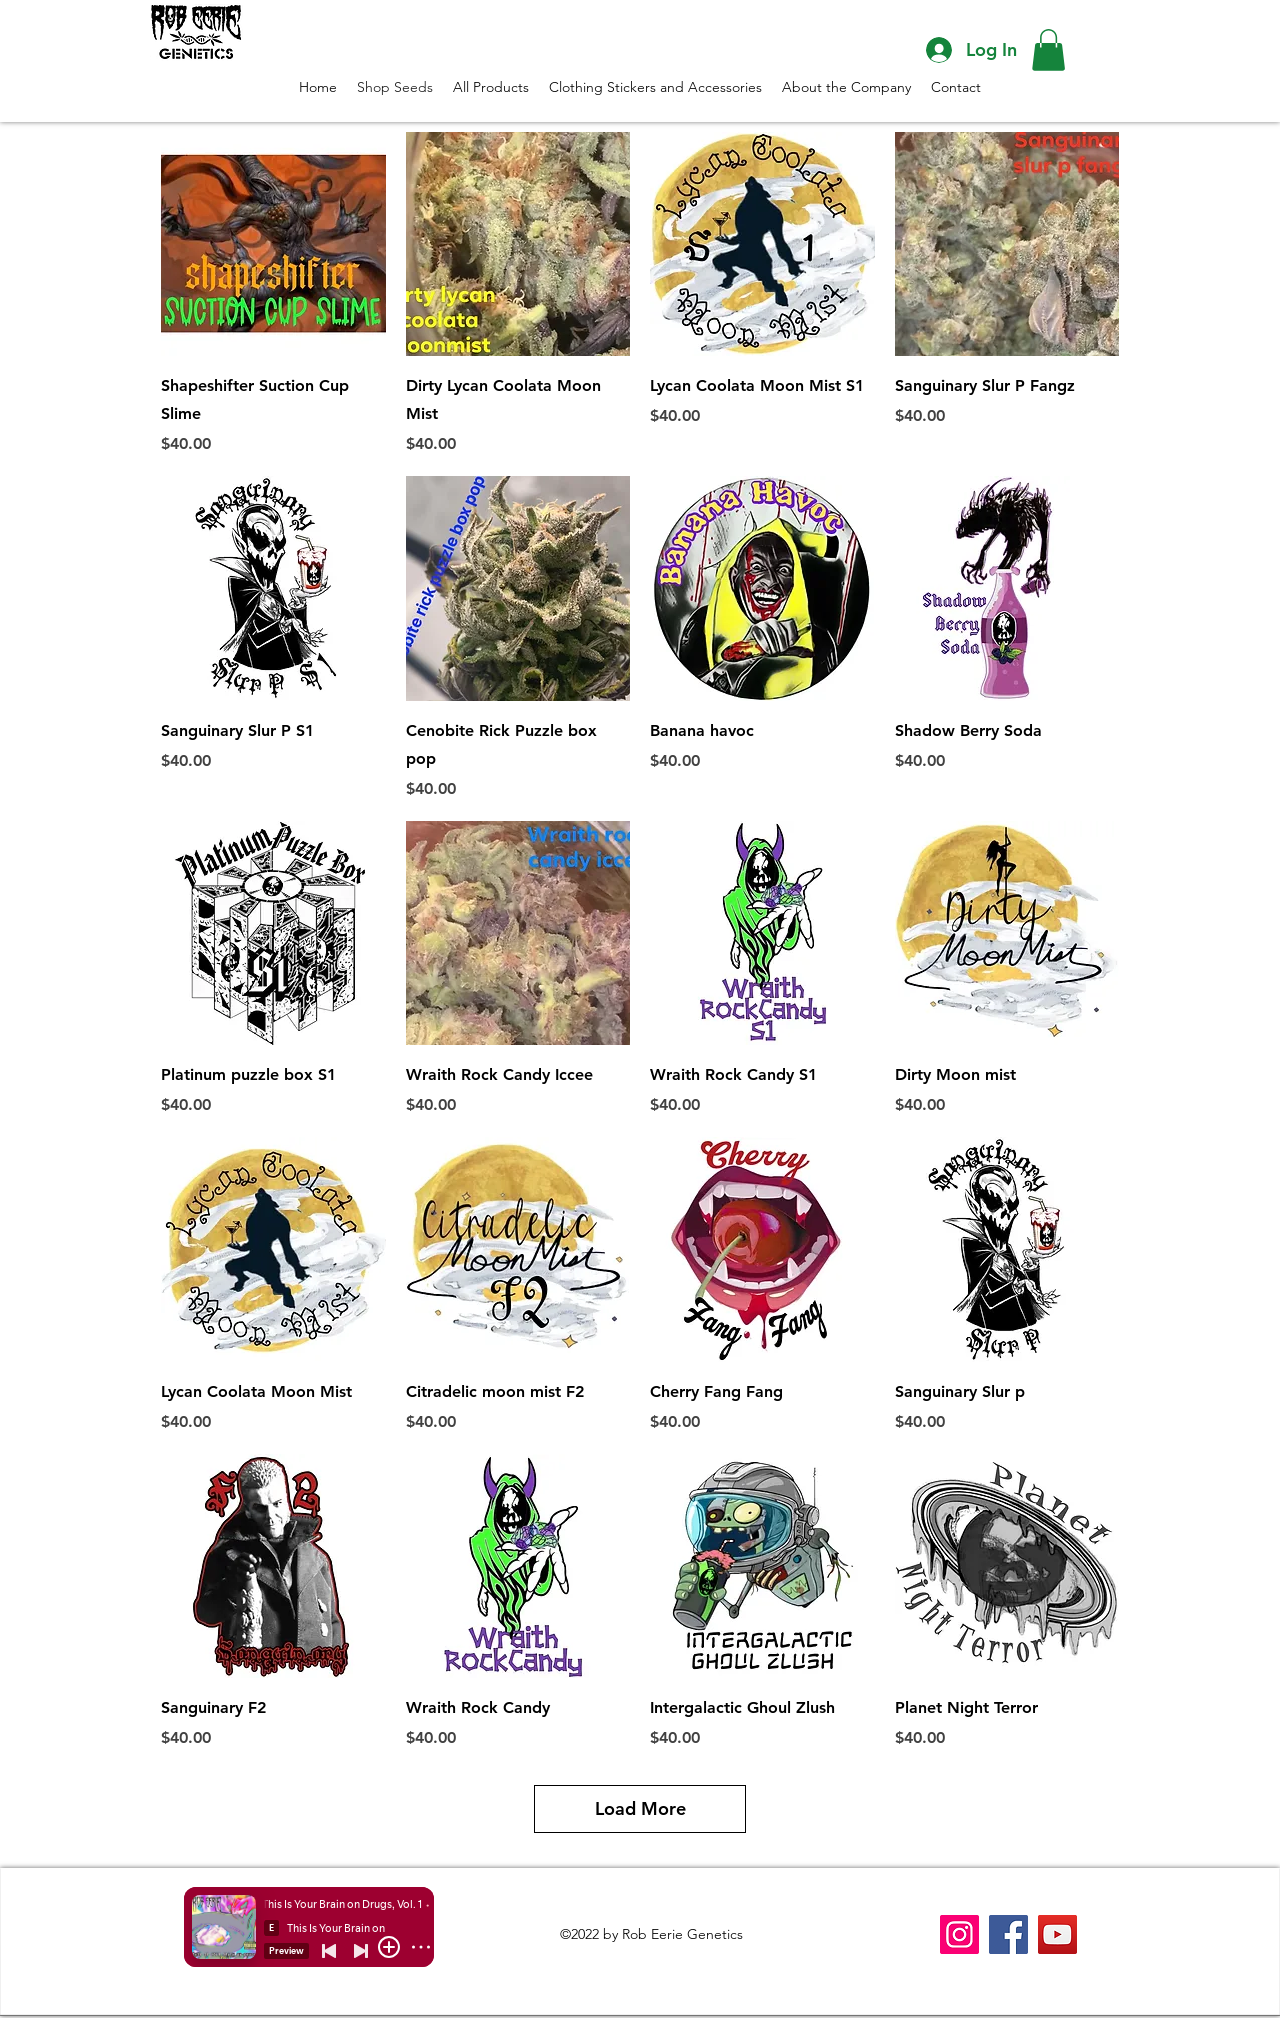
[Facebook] (1008, 1934)
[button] (1048, 50)
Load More (640, 1808)
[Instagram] (959, 1934)
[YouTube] (1057, 1934)
